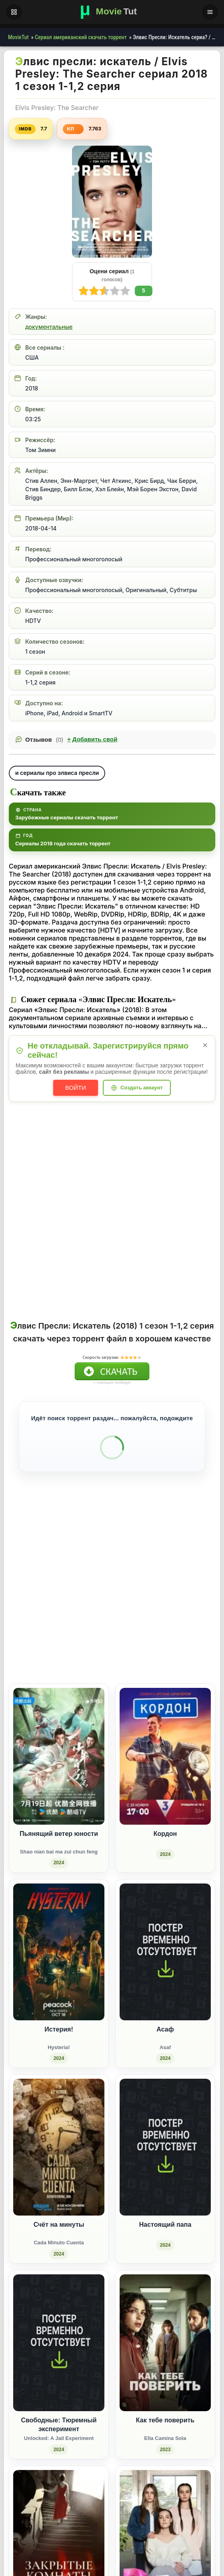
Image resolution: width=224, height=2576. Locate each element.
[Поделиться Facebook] (143, 1626)
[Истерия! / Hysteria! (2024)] (59, 1963)
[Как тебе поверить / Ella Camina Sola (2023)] (165, 2354)
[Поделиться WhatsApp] (172, 1626)
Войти (75, 1087)
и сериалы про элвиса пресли (57, 772)
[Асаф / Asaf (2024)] (165, 1963)
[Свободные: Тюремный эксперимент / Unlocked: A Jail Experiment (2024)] (59, 2354)
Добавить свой (92, 739)
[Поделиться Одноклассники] (157, 1626)
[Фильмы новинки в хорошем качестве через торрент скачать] (112, 12)
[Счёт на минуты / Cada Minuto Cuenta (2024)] (59, 2158)
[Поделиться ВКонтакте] (128, 1626)
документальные (49, 326)
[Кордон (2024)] (165, 1767)
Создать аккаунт (141, 1088)
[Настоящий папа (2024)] (165, 2158)
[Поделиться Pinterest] (187, 1626)
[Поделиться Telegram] (202, 1626)
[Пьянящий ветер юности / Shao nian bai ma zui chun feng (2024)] (59, 1767)
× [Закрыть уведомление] (205, 1045)
